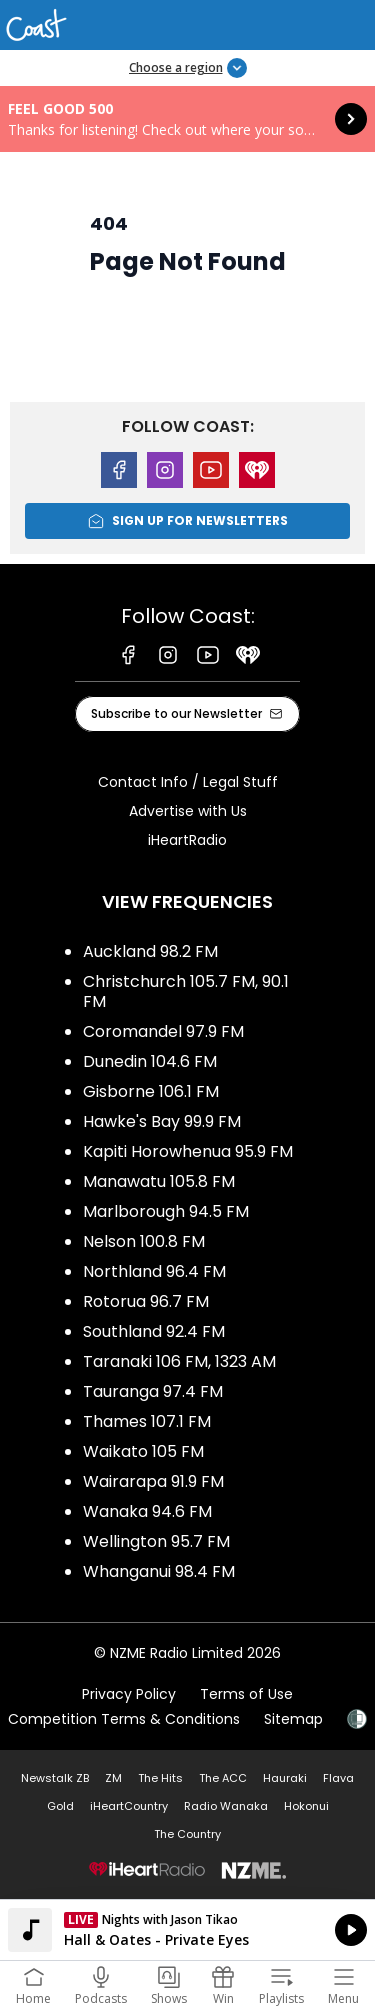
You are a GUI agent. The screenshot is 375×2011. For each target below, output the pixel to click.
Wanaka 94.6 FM (147, 1511)
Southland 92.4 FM (154, 1331)
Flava (338, 1778)
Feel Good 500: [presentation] (187, 119)
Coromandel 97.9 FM (163, 1031)
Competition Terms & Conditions (124, 1719)
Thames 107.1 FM (147, 1421)
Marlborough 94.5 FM (166, 1211)
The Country (187, 1834)
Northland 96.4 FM (154, 1271)
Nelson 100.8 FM (144, 1241)
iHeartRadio (187, 840)
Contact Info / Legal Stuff (188, 782)
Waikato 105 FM (143, 1451)
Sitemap (293, 1719)
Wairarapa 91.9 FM (153, 1481)
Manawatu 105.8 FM (159, 1181)
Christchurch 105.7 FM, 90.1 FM (186, 991)
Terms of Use (246, 1694)
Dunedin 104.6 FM (150, 1061)
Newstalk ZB (55, 1778)
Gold (60, 1806)
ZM (113, 1778)
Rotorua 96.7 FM (146, 1301)
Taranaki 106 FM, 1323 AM (179, 1361)
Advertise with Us (188, 811)
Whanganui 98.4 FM (159, 1571)
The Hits (160, 1778)
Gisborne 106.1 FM (151, 1091)
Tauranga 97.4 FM (153, 1391)
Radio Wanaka (226, 1806)
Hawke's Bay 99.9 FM (162, 1121)
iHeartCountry (129, 1806)
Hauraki (285, 1778)
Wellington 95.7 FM (156, 1541)
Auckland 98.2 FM (150, 951)
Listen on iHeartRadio (187, 1930)
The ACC (223, 1778)
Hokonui (306, 1806)
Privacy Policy (129, 1694)
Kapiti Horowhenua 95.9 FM (188, 1151)
